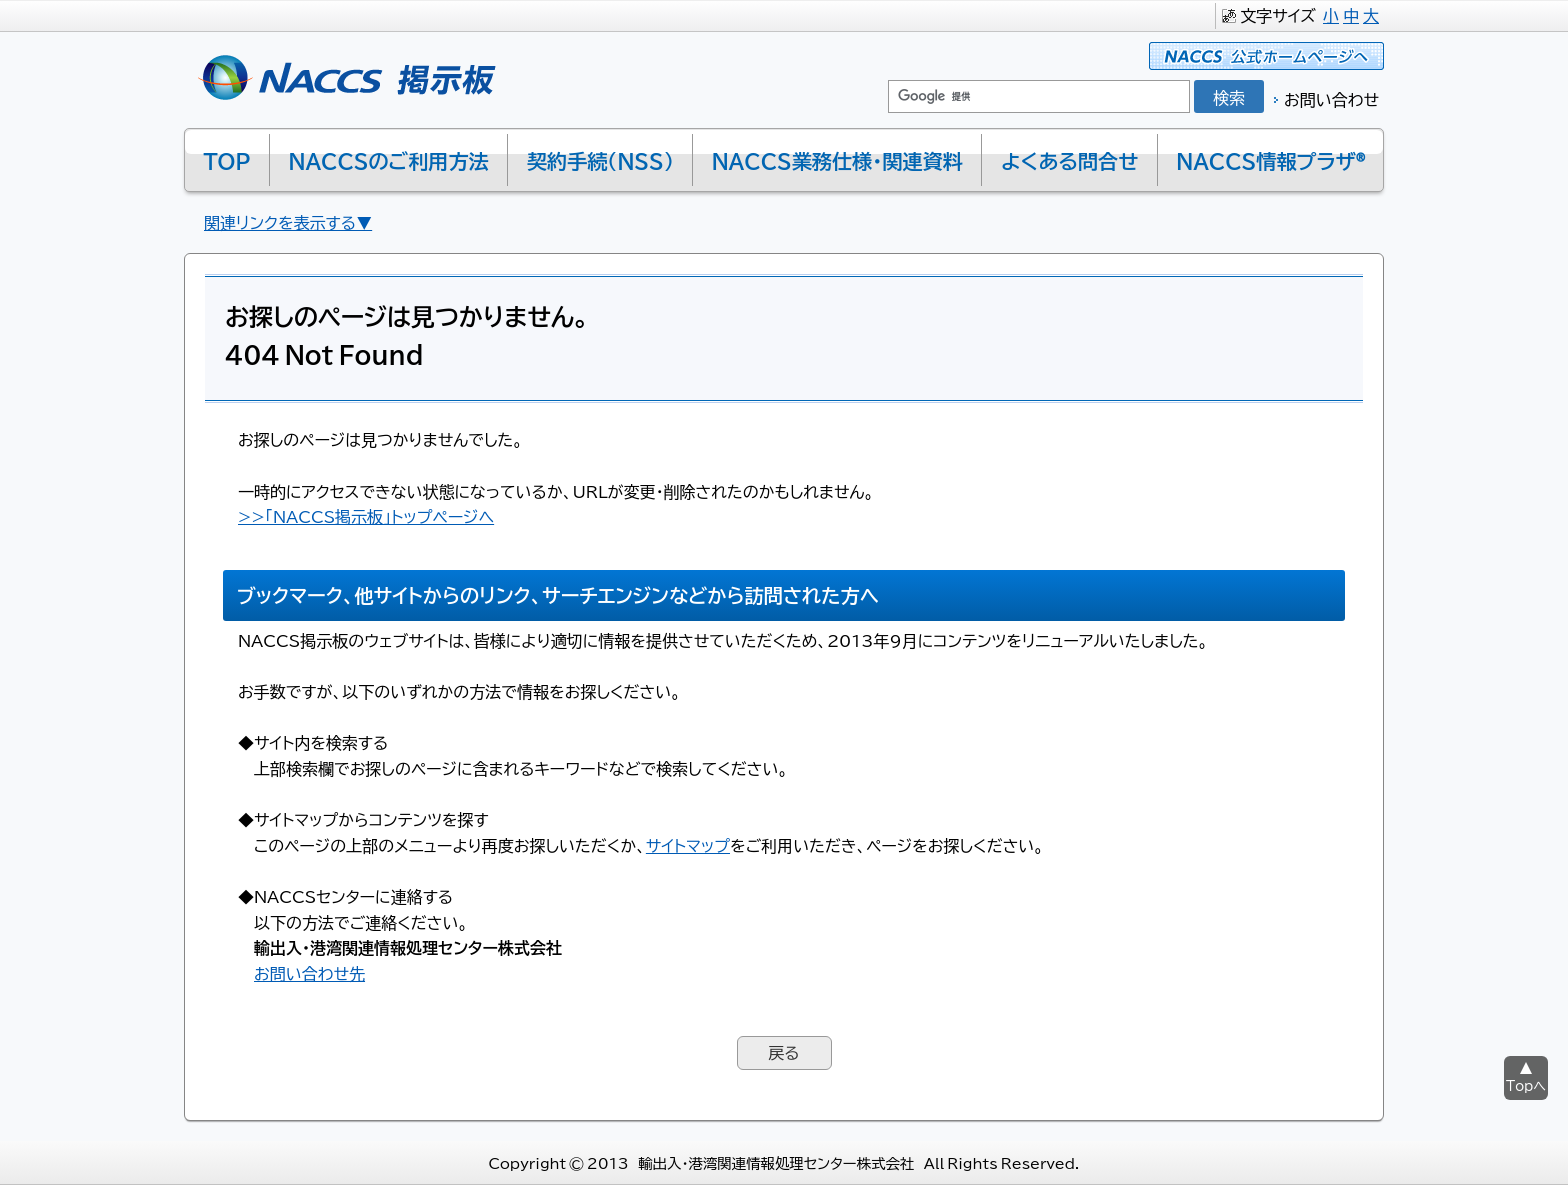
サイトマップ (688, 845)
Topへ (1526, 1085)
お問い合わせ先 (309, 973)
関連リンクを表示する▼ (288, 222)
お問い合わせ (1331, 99)
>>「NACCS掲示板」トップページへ (366, 516)
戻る (783, 1052)
